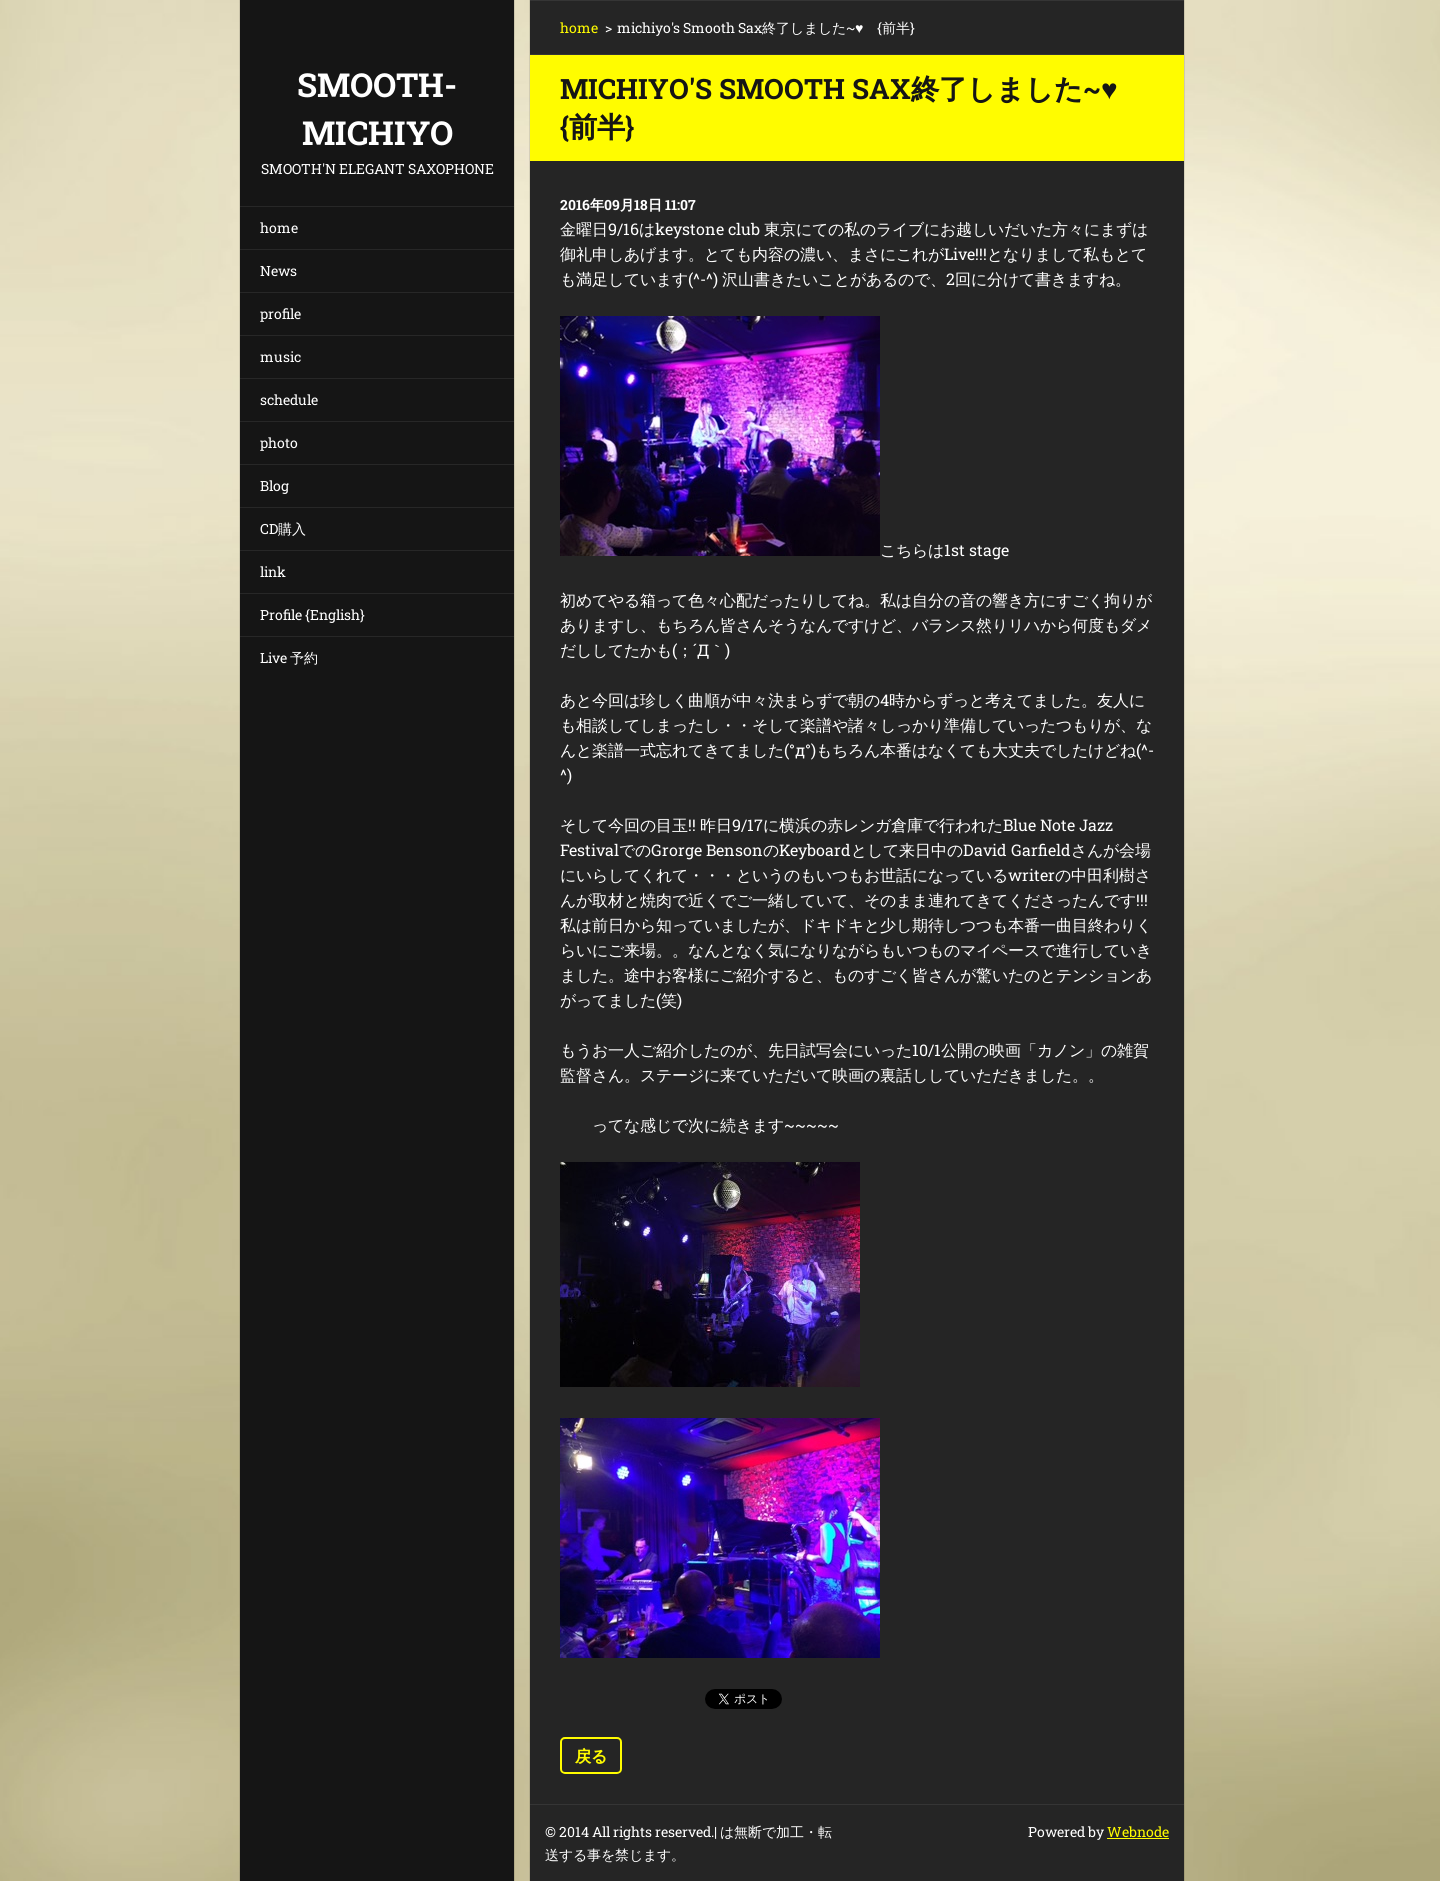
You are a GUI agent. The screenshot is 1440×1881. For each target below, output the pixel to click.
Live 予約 (289, 657)
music (280, 356)
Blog (274, 485)
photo (279, 442)
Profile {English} (312, 614)
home (279, 227)
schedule (289, 399)
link (273, 571)
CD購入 (283, 528)
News (278, 270)
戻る (591, 1755)
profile (280, 313)
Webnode (1138, 1831)
